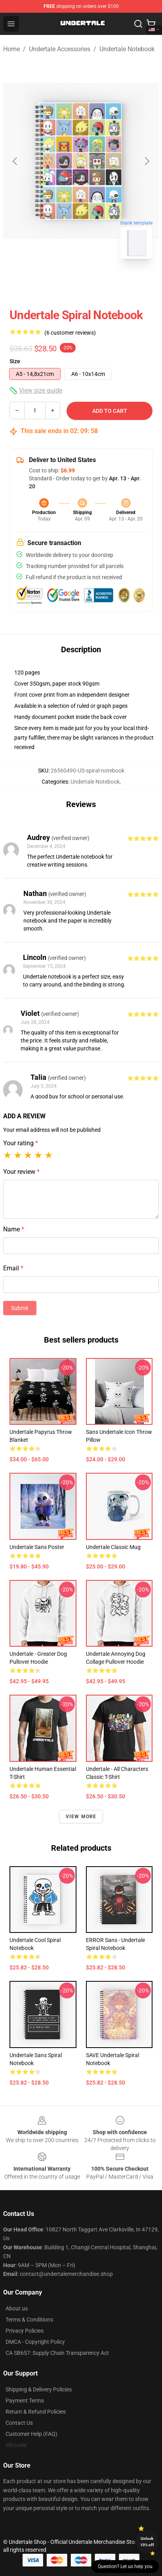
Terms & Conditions (29, 2319)
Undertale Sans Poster (37, 1547)
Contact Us (19, 2423)
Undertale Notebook (126, 49)
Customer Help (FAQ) (31, 2434)
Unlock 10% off (147, 2541)
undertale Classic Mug (113, 1547)
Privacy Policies (25, 2330)
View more (81, 1816)
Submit (20, 1308)
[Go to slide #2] (102, 282)
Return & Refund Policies (36, 2411)
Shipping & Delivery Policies (39, 2389)
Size (15, 361)
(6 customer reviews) (70, 332)
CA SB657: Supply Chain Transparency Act (57, 2353)
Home (11, 49)
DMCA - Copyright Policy (35, 2342)
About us (17, 2308)
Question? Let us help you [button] (125, 2566)
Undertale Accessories (59, 49)
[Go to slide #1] (61, 282)
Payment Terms (25, 2400)
